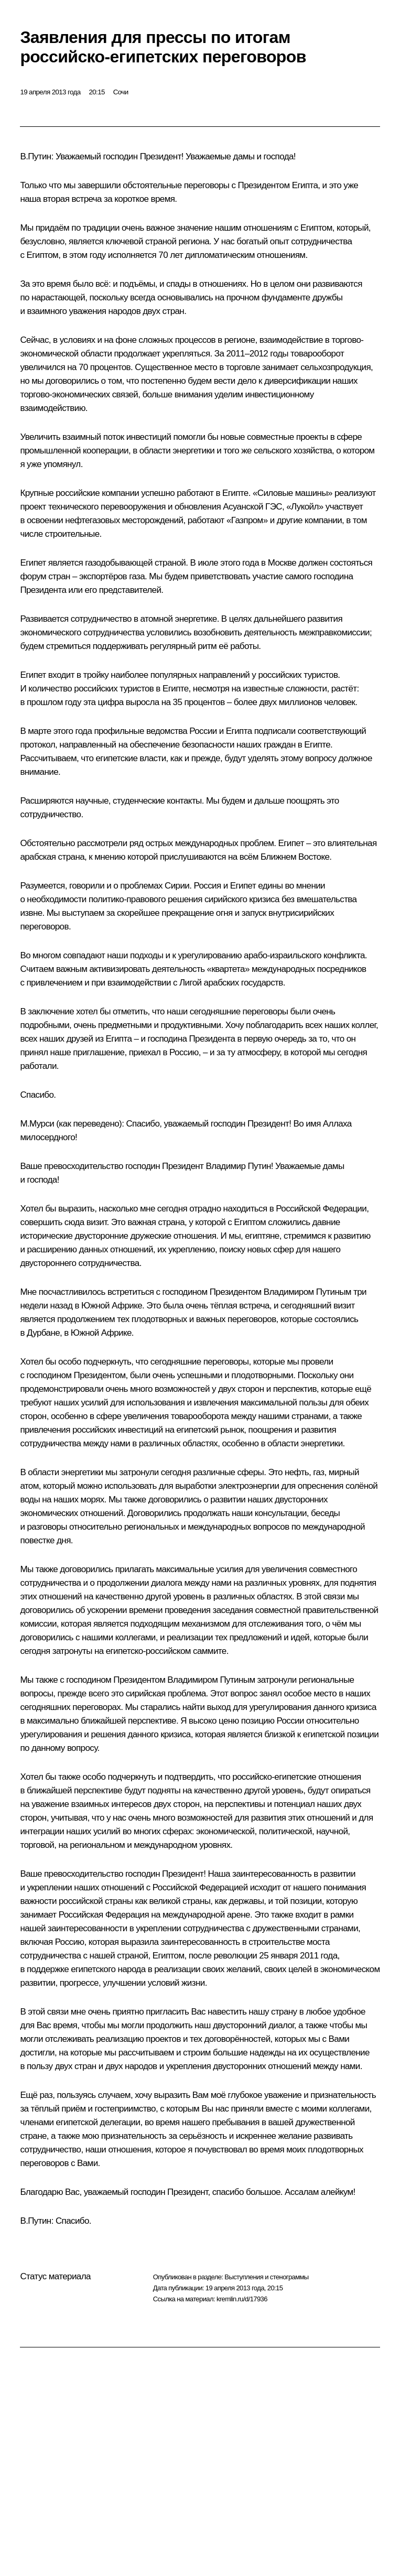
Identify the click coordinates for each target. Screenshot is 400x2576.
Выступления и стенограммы (266, 2277)
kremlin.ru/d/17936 (242, 2299)
